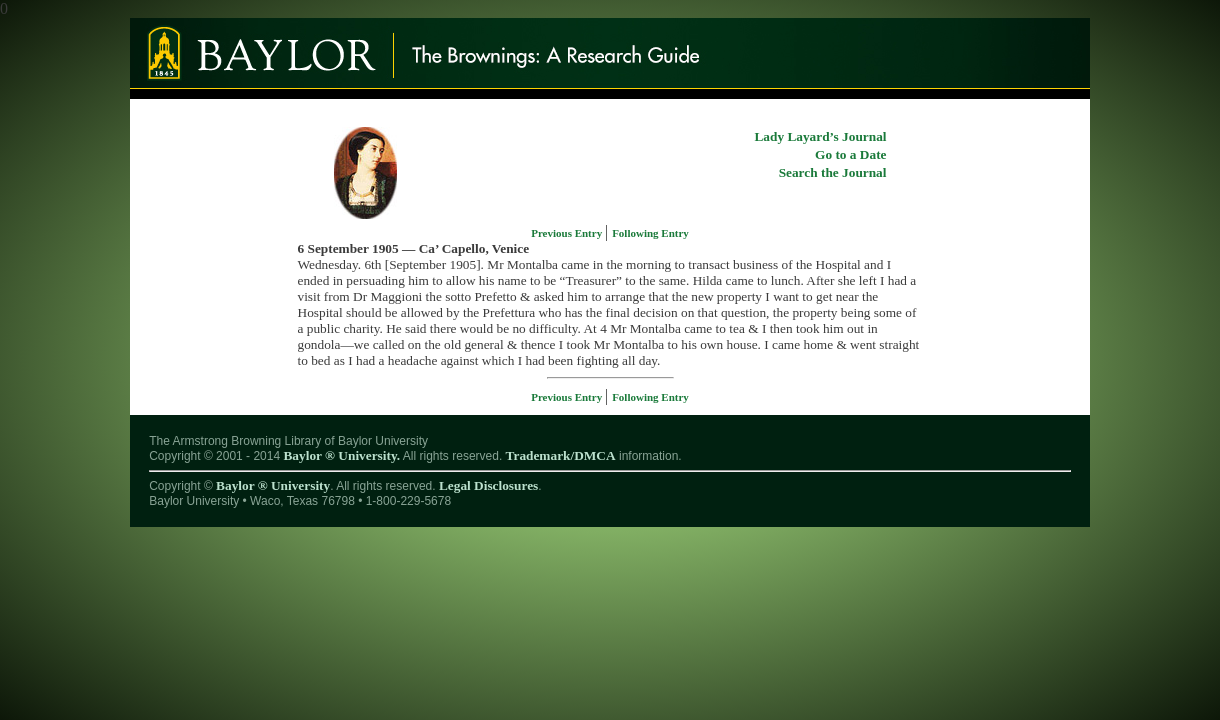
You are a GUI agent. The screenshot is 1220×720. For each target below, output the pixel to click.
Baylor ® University (273, 485)
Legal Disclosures (488, 485)
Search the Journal (833, 172)
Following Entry (650, 233)
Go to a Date (850, 154)
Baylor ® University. (341, 455)
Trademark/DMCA (561, 455)
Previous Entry (568, 233)
